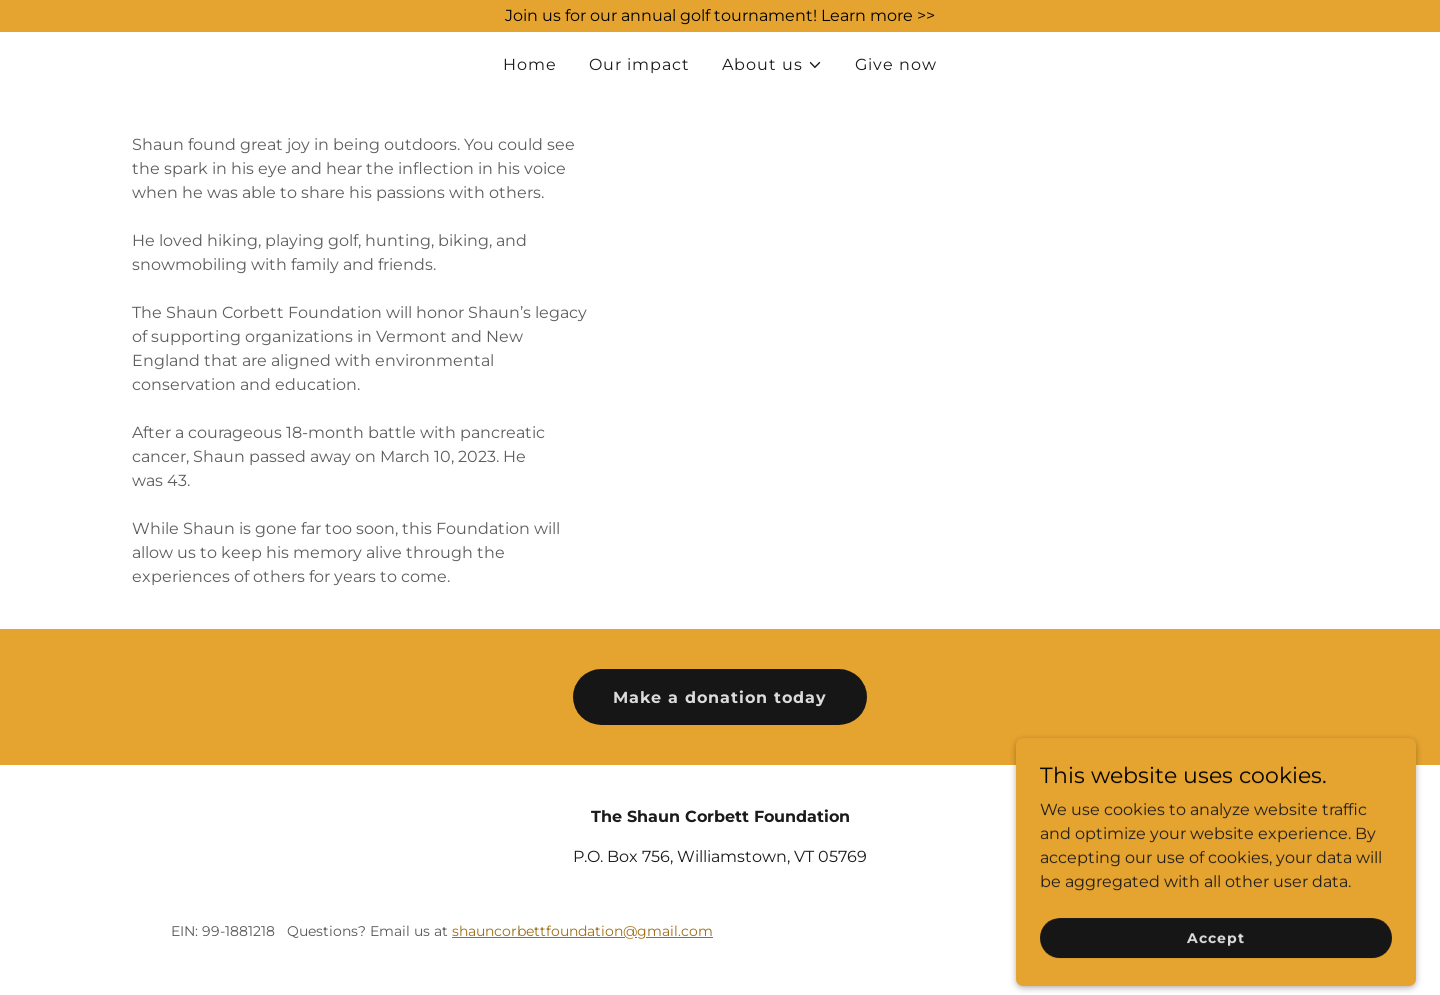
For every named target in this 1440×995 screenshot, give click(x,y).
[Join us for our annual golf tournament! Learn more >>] (720, 16)
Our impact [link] (639, 64)
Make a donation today (720, 697)
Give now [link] (896, 64)
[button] (772, 65)
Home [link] (530, 64)
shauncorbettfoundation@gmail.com (582, 931)
